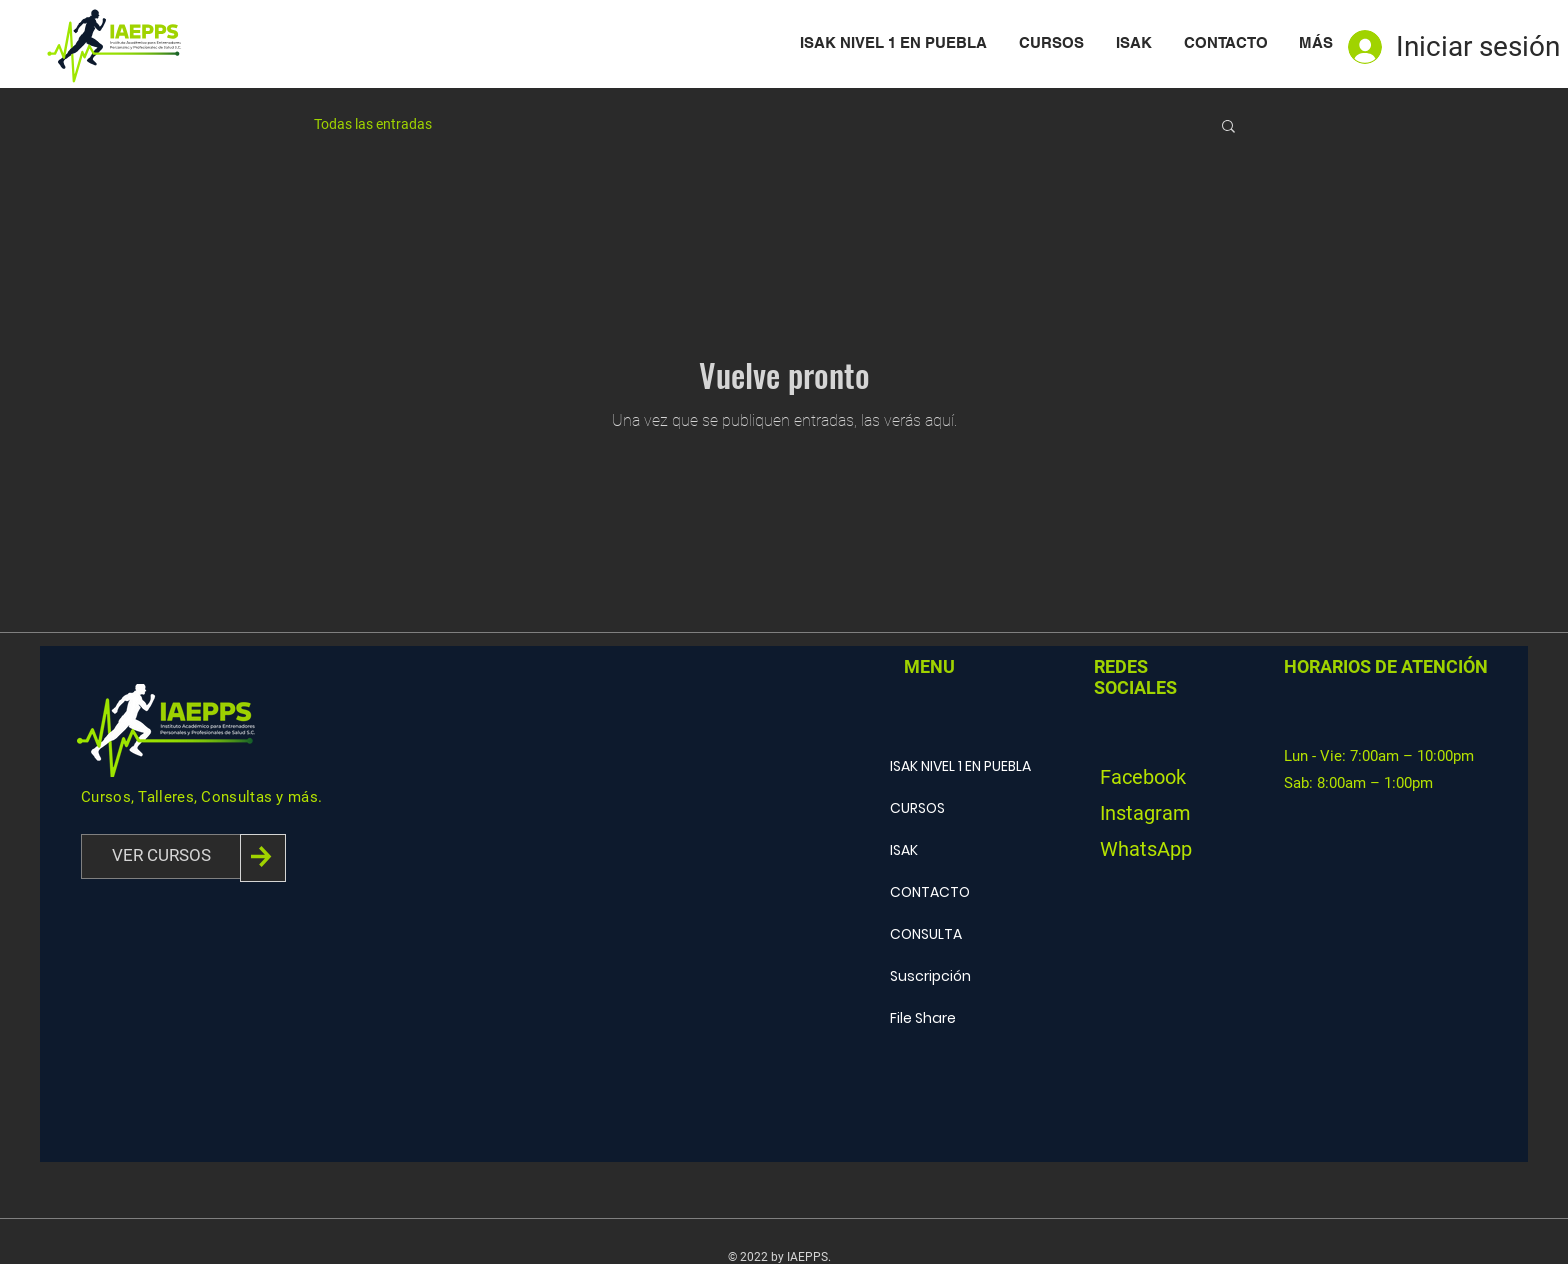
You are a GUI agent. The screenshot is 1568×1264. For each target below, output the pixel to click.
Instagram (1145, 813)
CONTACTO (930, 892)
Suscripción (930, 976)
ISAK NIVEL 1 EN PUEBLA (960, 766)
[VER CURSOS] (161, 856)
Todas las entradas (373, 124)
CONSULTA (926, 934)
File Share (923, 1018)
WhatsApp (1146, 849)
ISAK (904, 850)
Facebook (1143, 777)
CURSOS (917, 808)
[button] (1228, 127)
